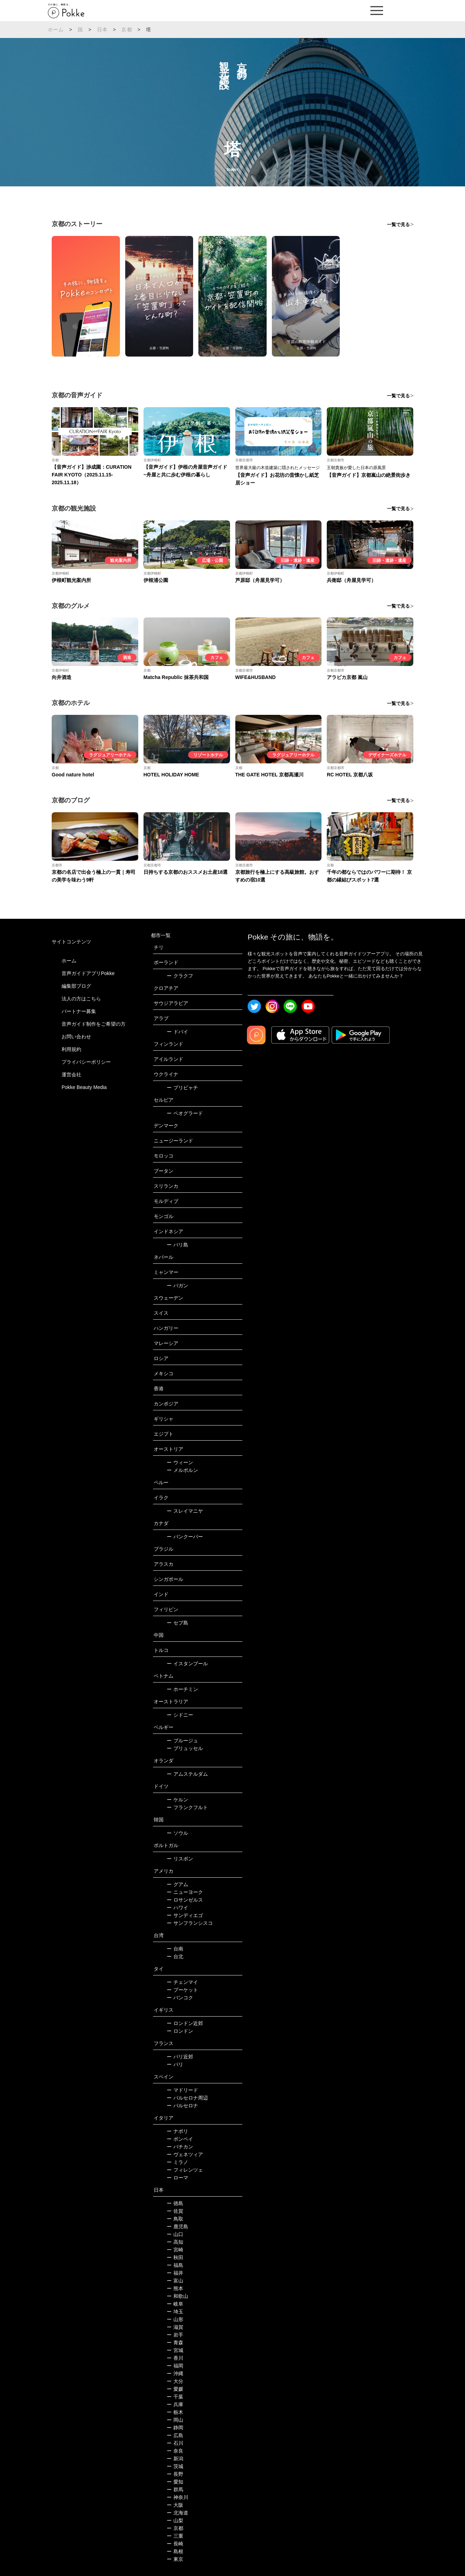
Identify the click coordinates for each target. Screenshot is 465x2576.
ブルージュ (182, 1740)
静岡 (175, 2427)
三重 (175, 2536)
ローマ (177, 2177)
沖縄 (175, 2373)
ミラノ (177, 2162)
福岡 (175, 2366)
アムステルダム (187, 1774)
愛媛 (175, 2389)
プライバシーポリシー (86, 1062)
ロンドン (180, 2031)
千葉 (175, 2396)
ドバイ (177, 1031)
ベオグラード (185, 1113)
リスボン (180, 1858)
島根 (175, 2551)
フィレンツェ (185, 2170)
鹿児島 (177, 2226)
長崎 (175, 2543)
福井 (175, 2273)
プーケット (182, 1990)
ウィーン (180, 1462)
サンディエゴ (185, 1915)
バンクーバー (185, 1536)
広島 (175, 2435)
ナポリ (177, 2131)
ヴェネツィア (185, 2154)
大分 (175, 2381)
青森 (175, 2342)
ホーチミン (182, 1689)
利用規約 (71, 1049)
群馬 (175, 2489)
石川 (175, 2443)
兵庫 (175, 2404)
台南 (175, 1949)
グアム (177, 1884)
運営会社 (71, 1074)
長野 (175, 2474)
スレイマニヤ (185, 1511)
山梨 (175, 2520)
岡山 (175, 2420)
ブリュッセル (185, 1748)
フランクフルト (187, 1807)
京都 (126, 29)
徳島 (175, 2203)
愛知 (175, 2482)
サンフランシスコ (190, 1923)
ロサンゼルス (185, 1900)
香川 (175, 2358)
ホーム (56, 29)
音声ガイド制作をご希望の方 (94, 1024)
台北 (175, 1956)
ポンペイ (180, 2139)
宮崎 (175, 2250)
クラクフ (180, 976)
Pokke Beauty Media (84, 1087)
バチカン (180, 2146)
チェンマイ (182, 1982)
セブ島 (177, 1623)
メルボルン (182, 1470)
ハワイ (177, 1907)
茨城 (175, 2466)
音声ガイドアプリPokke (88, 973)
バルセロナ (182, 2105)
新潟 (175, 2458)
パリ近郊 (180, 2056)
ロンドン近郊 (185, 2023)
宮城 (175, 2350)
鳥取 (175, 2219)
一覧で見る (398, 224)
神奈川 (177, 2497)
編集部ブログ (76, 986)
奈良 (175, 2451)
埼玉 (175, 2311)
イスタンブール (187, 1663)
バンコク (180, 1997)
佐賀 (175, 2211)
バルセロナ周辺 (187, 2098)
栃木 (175, 2412)
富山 (175, 2280)
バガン (177, 1285)
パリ (175, 2064)
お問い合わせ (76, 1036)
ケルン (177, 1799)
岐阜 (175, 2304)
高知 (175, 2242)
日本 (102, 29)
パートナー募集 (79, 1011)
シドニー (180, 1715)
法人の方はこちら (81, 998)
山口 (175, 2234)
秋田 (175, 2257)
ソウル (177, 1833)
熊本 (175, 2288)
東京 (175, 2559)
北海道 (177, 2513)
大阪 (175, 2505)
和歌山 (177, 2296)
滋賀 (175, 2327)
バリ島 (177, 1245)
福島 (175, 2265)
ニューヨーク (185, 1892)
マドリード (182, 2090)
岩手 (175, 2335)
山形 (175, 2319)
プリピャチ (182, 1087)
